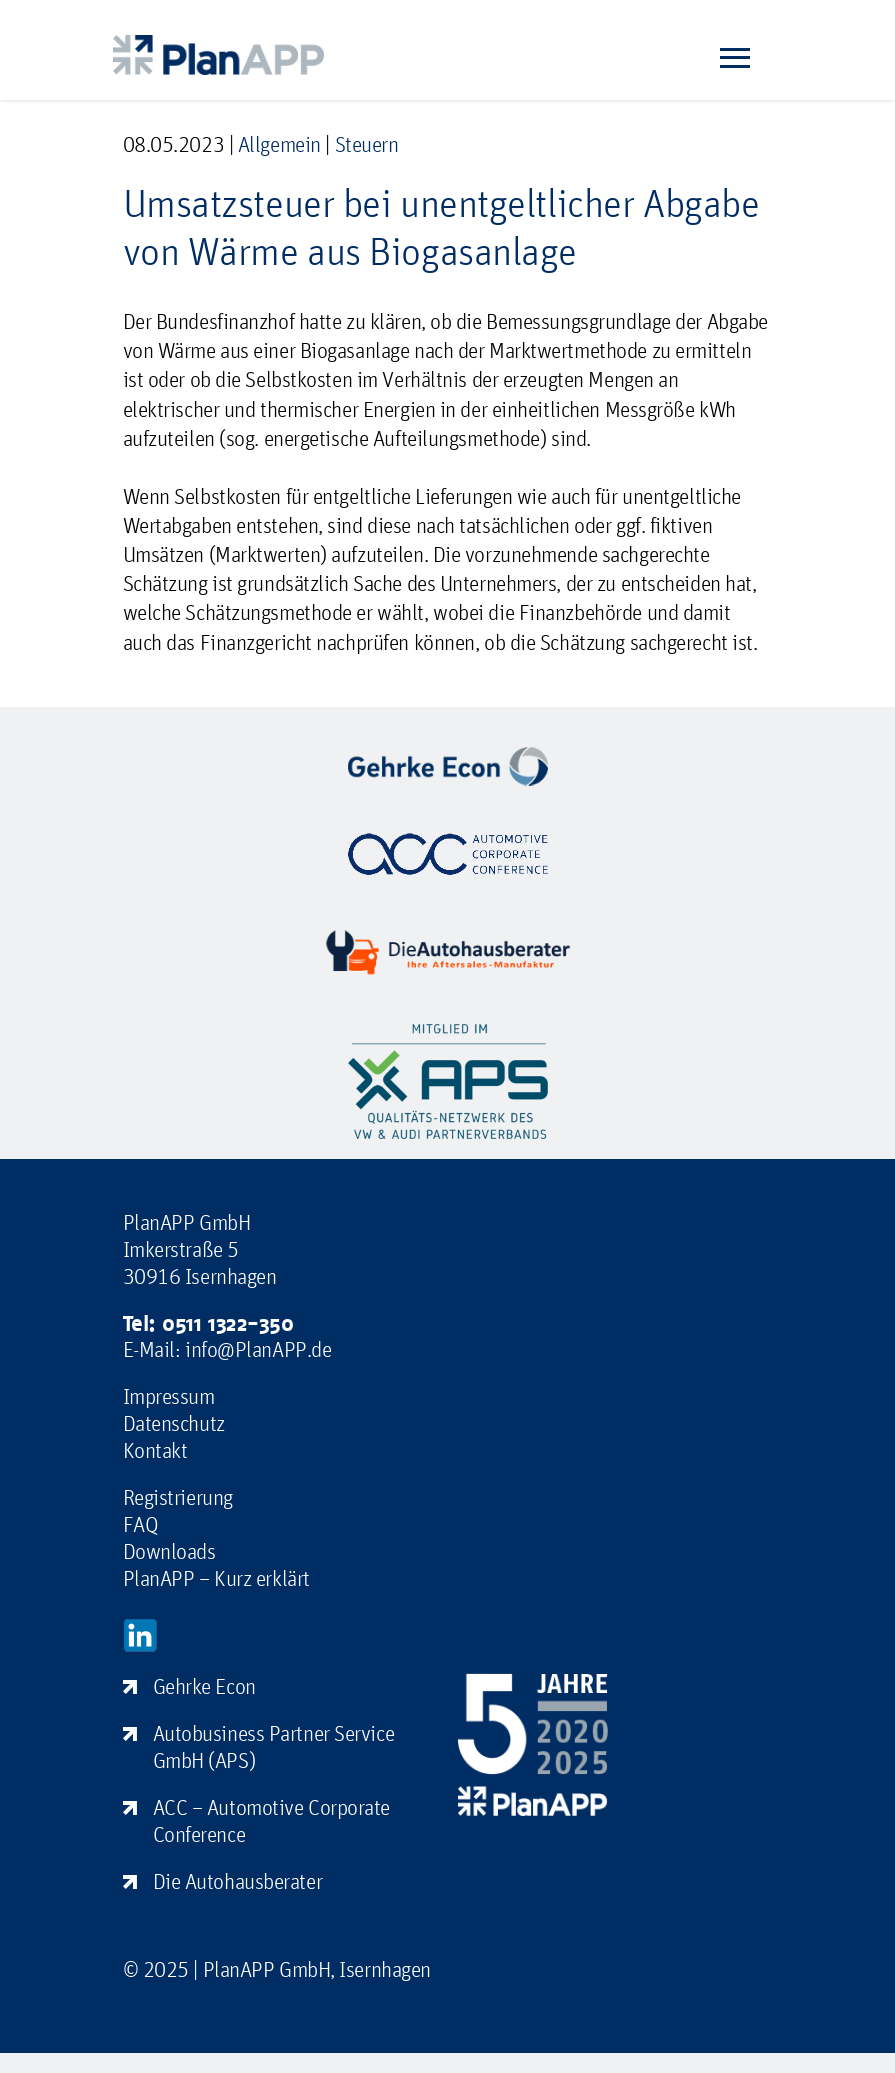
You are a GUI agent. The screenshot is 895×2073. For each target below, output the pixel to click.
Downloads (169, 1551)
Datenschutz (174, 1423)
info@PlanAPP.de (258, 1349)
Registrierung (178, 1497)
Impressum (169, 1396)
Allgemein (279, 144)
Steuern (367, 144)
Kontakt (155, 1450)
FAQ (141, 1524)
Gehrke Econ (204, 1686)
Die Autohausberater (238, 1881)
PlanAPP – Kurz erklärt (216, 1578)
